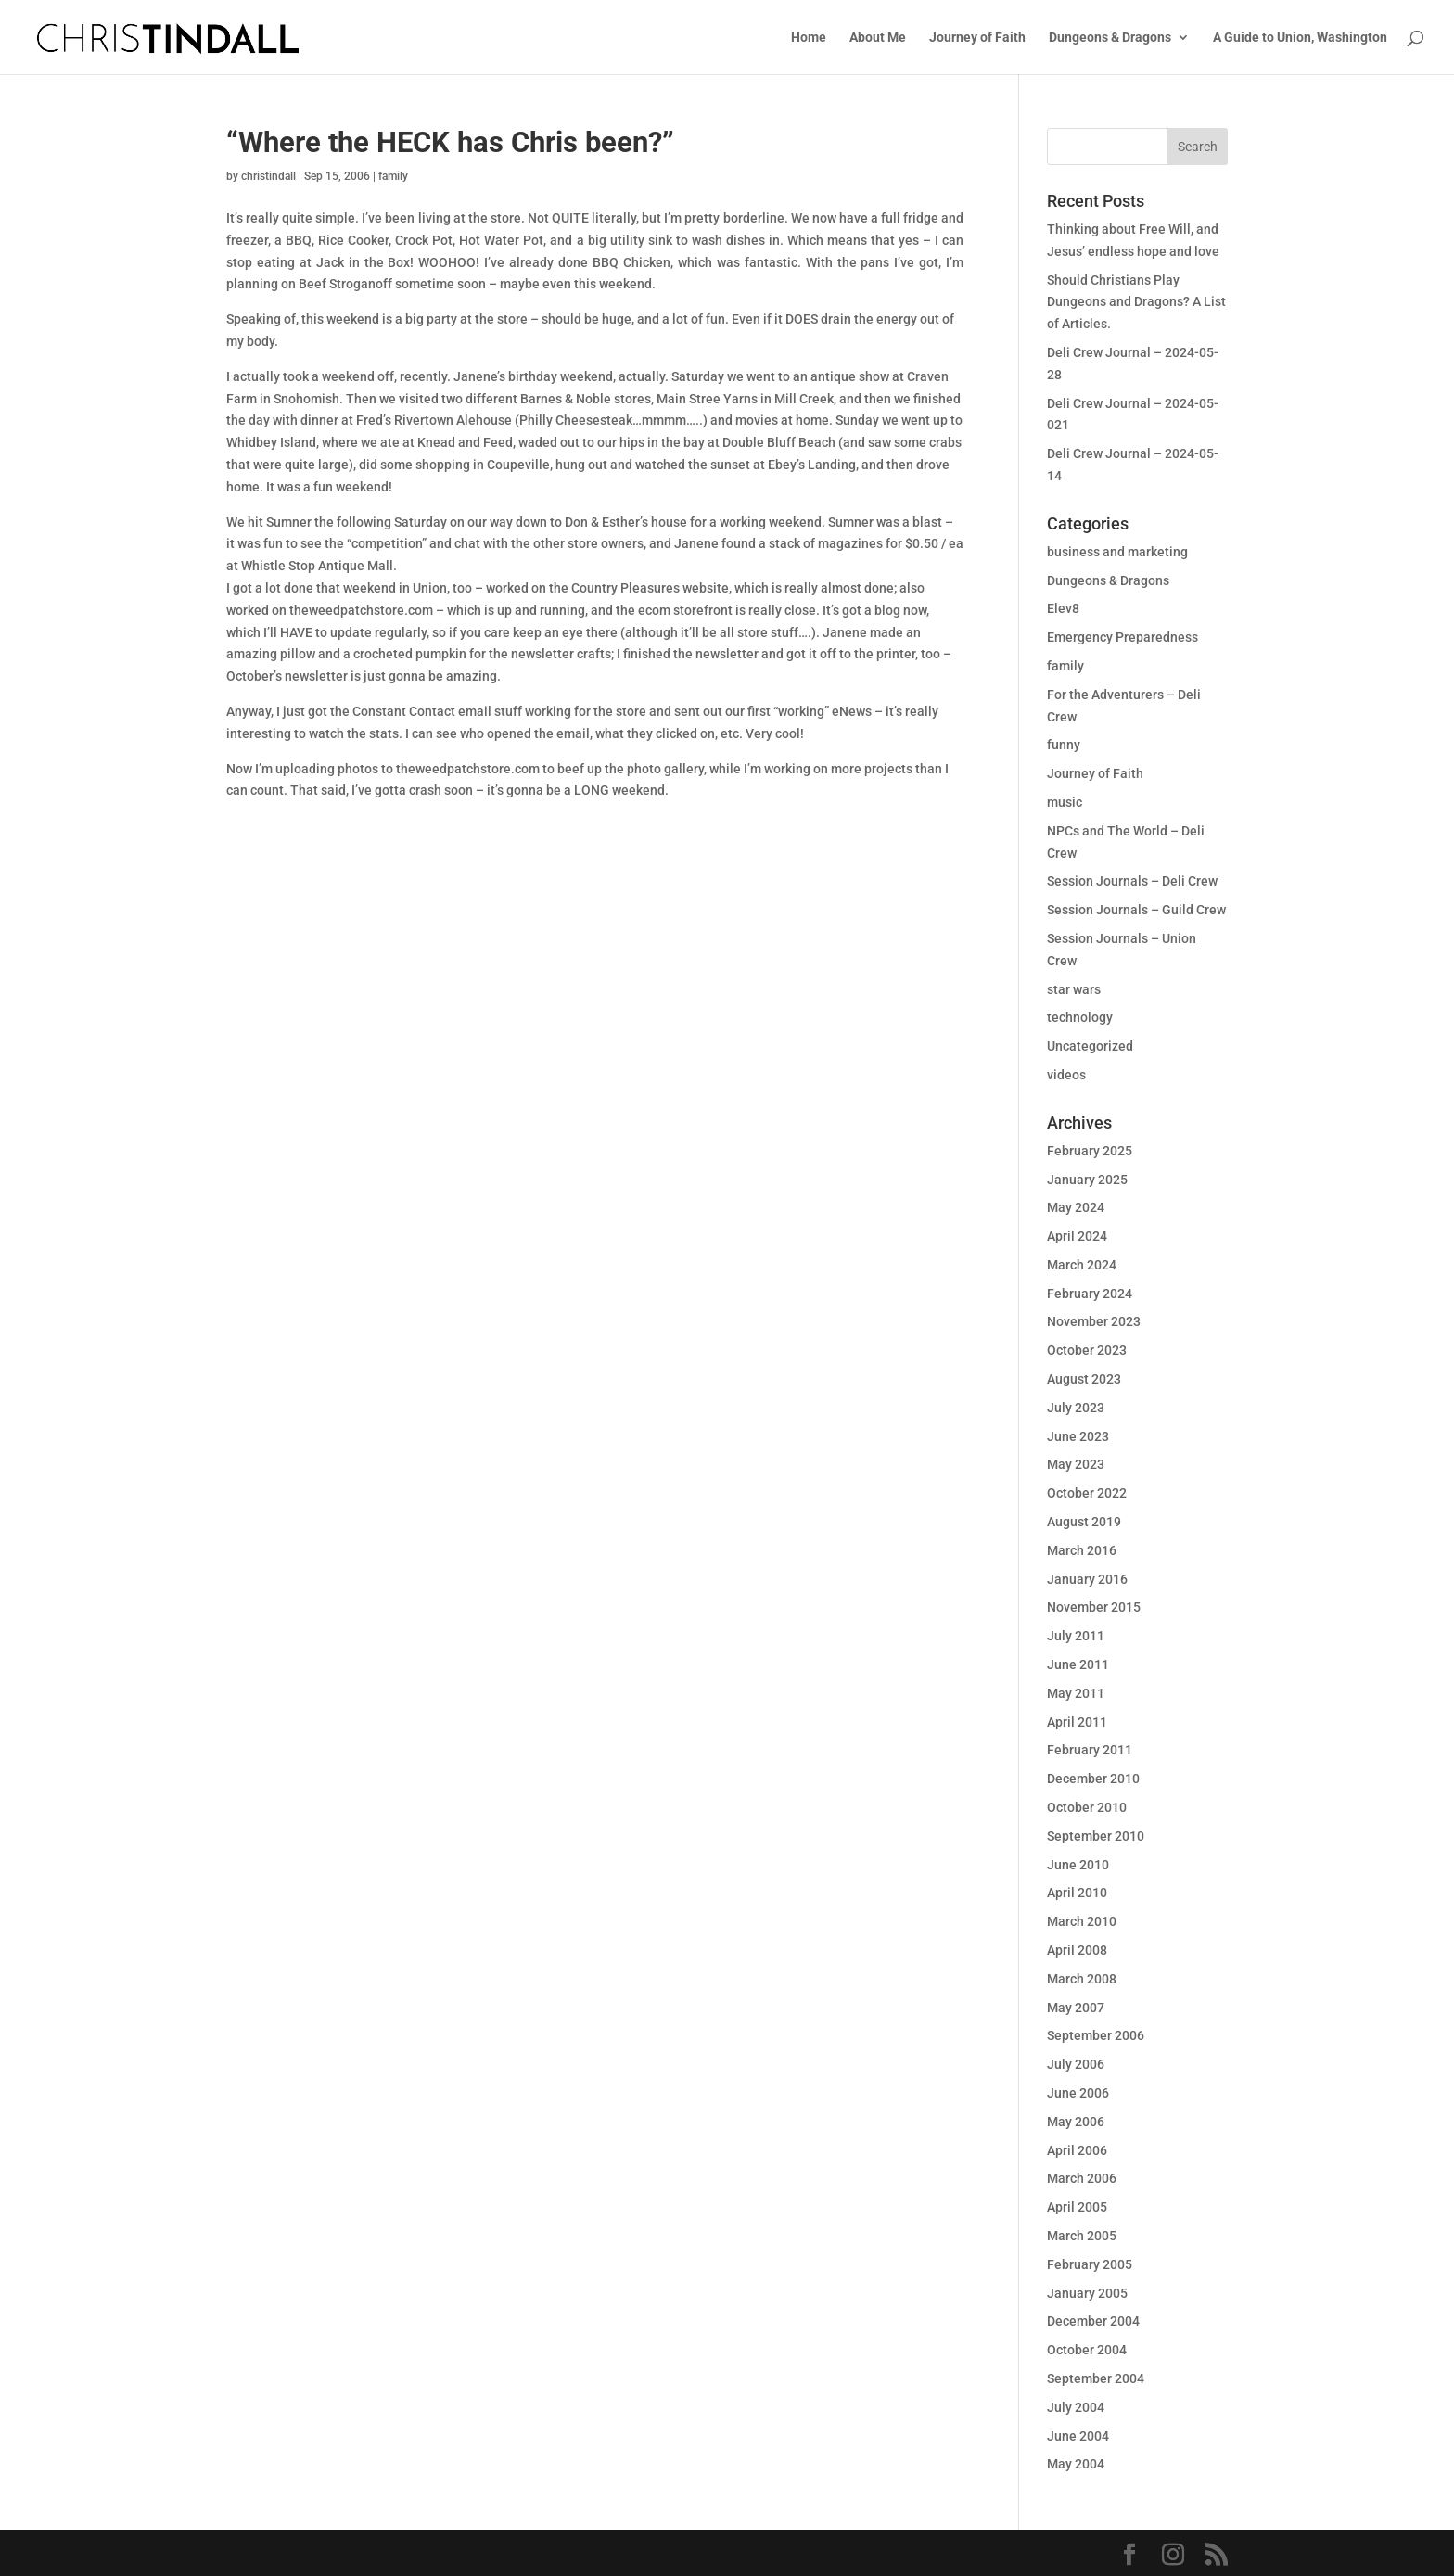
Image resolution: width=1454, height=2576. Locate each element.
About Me (877, 38)
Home (808, 38)
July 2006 (1075, 2064)
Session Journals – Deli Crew (1132, 881)
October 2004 (1087, 2349)
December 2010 (1093, 1778)
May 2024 (1075, 1207)
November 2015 (1094, 1607)
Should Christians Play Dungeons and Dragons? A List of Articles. (1136, 302)
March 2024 (1081, 1264)
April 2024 (1077, 1236)
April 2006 (1077, 2150)
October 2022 (1087, 1493)
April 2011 (1077, 1722)
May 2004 (1075, 2463)
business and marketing (1117, 551)
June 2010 (1078, 1864)
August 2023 (1084, 1378)
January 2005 (1087, 2293)
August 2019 (1084, 1521)
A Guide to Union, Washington (1300, 38)
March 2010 (1081, 1921)
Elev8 (1063, 608)
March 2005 (1081, 2235)
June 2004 (1078, 2436)
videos (1066, 1074)
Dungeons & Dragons (1110, 38)
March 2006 (1081, 2178)
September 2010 (1095, 1836)
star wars (1074, 989)
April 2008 (1077, 1950)
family (393, 176)
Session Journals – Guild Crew (1136, 909)
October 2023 (1087, 1350)
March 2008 (1081, 1978)
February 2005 (1089, 2264)
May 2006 (1075, 2121)
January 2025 (1087, 1179)
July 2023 (1075, 1407)
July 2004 (1075, 2407)
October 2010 (1087, 1807)
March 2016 (1081, 1550)
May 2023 (1075, 1464)
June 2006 (1078, 2092)
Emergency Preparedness (1122, 637)
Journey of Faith (977, 38)
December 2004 (1093, 2321)
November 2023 (1094, 1321)
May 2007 (1075, 2007)
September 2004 (1095, 2378)
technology (1080, 1017)
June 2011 (1078, 1664)
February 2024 (1089, 1293)
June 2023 (1078, 1436)
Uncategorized (1090, 1046)
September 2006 (1095, 2035)
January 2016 (1087, 1579)
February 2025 (1089, 1150)
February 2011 (1089, 1749)
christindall (268, 176)
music (1064, 802)
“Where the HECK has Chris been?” (450, 142)
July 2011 (1075, 1635)
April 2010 (1077, 1892)
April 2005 (1077, 2207)
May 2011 (1075, 1693)
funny (1063, 744)
